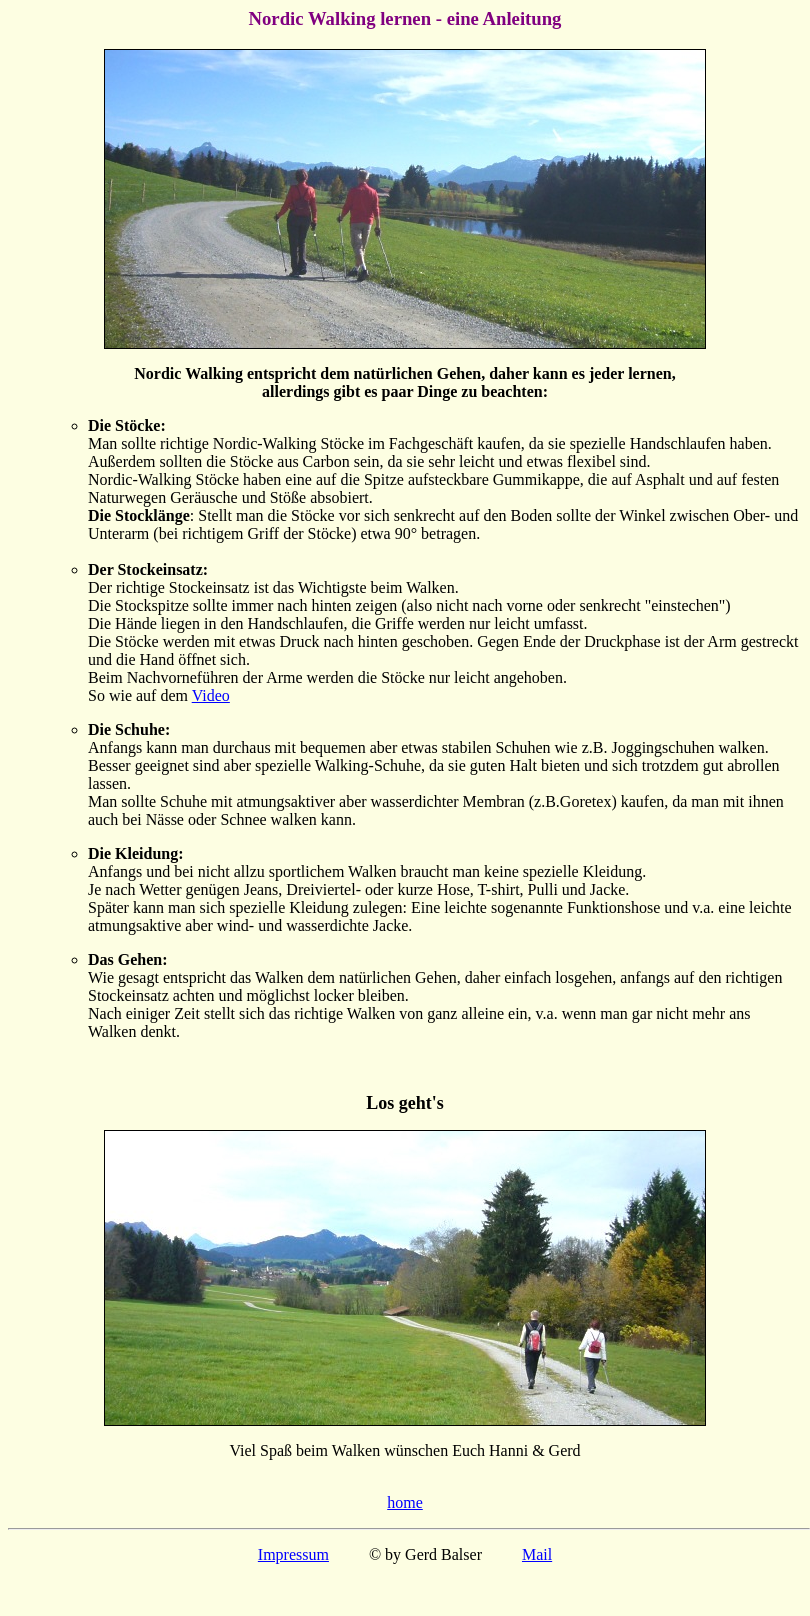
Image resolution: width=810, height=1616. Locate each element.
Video (211, 695)
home (405, 1502)
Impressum (293, 1554)
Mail (537, 1554)
